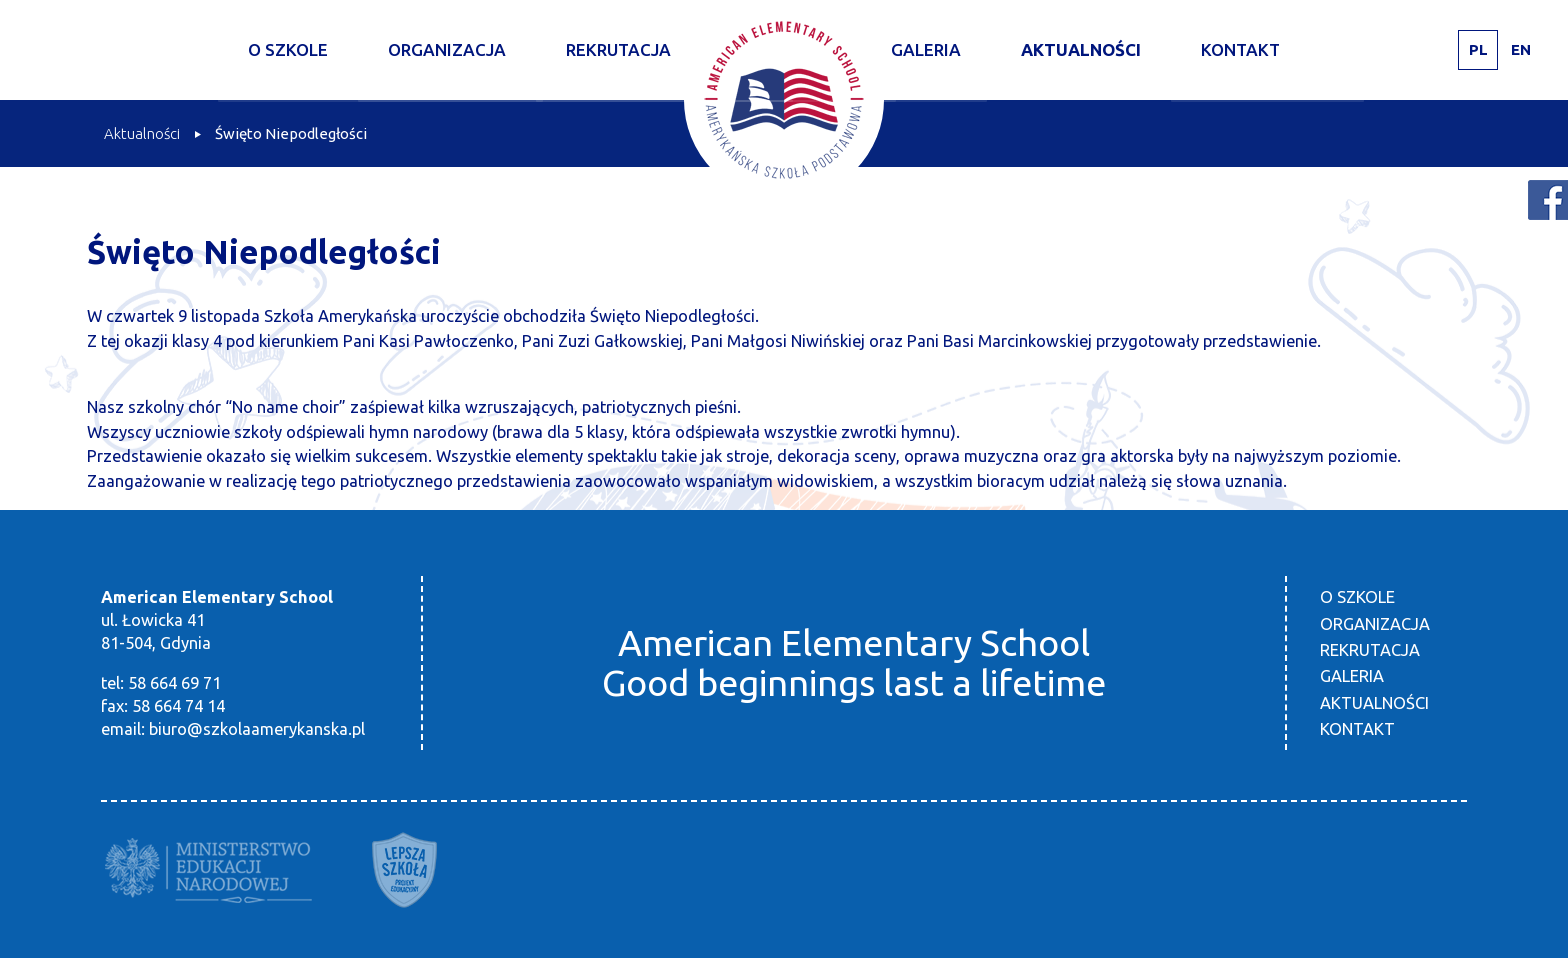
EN (1521, 49)
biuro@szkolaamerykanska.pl (257, 729)
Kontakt (1240, 49)
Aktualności (1081, 49)
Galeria (926, 49)
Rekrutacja (618, 49)
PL (1478, 49)
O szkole (288, 49)
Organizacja (447, 49)
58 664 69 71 (174, 683)
